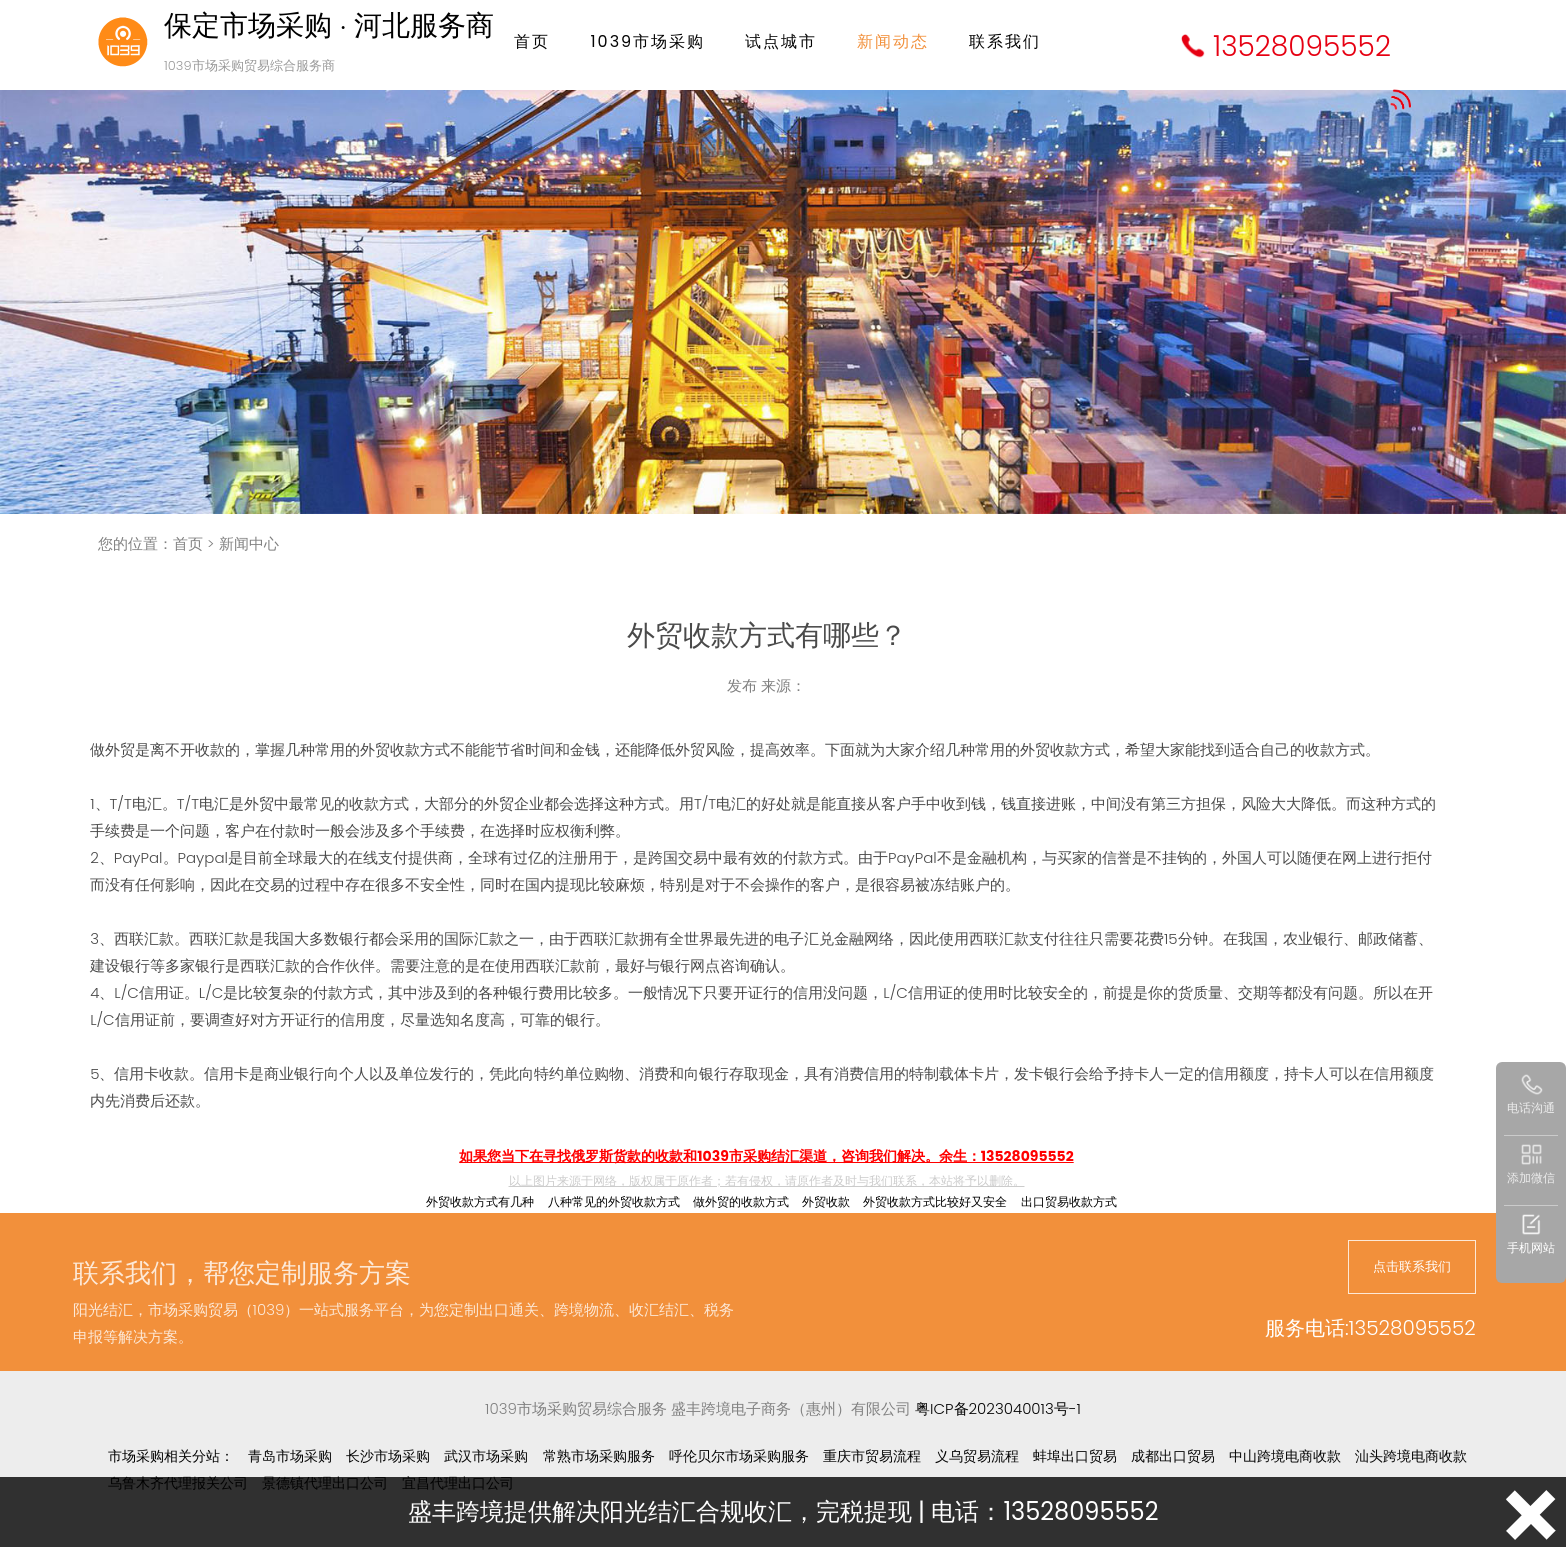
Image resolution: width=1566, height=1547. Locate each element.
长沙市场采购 (388, 1456)
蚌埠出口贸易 (1075, 1456)
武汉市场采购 (486, 1456)
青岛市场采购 (290, 1456)
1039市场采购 (647, 41)
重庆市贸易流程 (872, 1456)
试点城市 (781, 41)
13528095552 (1302, 46)
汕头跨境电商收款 (1411, 1456)
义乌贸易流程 (977, 1456)
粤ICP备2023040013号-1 (998, 1408)
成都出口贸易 (1173, 1456)
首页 (532, 41)
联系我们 (1005, 41)
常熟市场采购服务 (599, 1456)
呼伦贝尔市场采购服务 (739, 1456)
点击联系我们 (1412, 1266)
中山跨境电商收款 (1285, 1456)
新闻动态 (893, 41)
